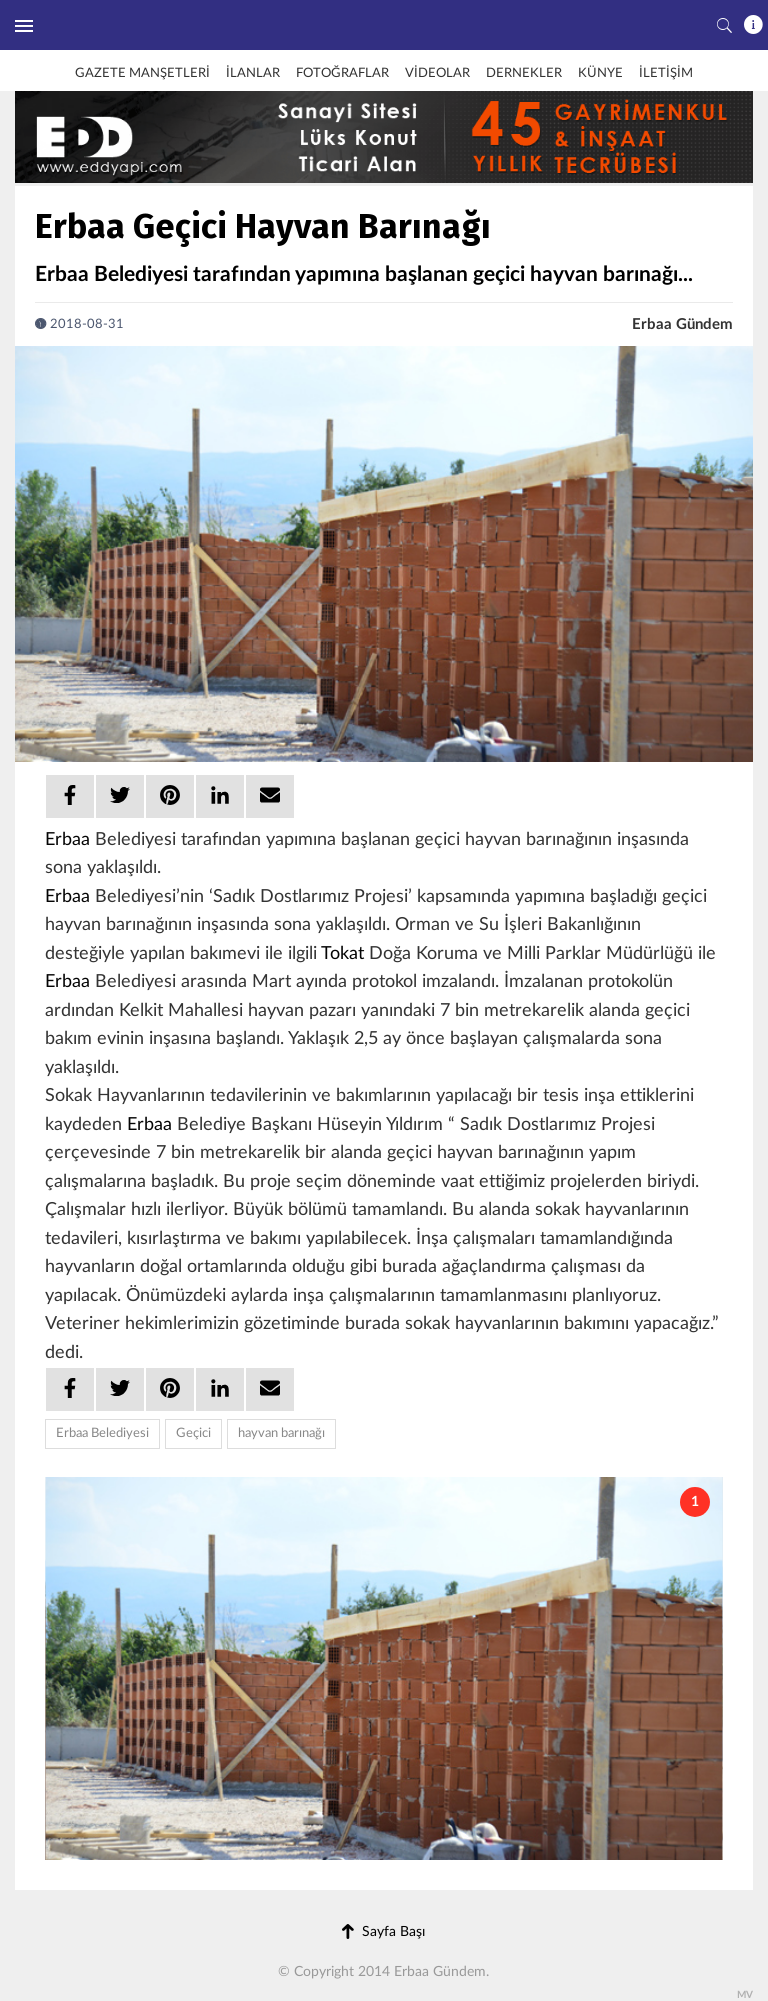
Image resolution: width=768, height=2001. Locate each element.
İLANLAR (253, 73)
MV (745, 1995)
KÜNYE (600, 73)
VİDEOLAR (437, 73)
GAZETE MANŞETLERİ (142, 73)
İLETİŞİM (666, 73)
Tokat (342, 954)
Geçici (193, 1433)
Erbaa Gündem (682, 324)
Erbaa (67, 840)
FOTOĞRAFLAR (342, 73)
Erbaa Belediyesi (102, 1433)
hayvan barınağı (281, 1433)
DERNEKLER (524, 73)
